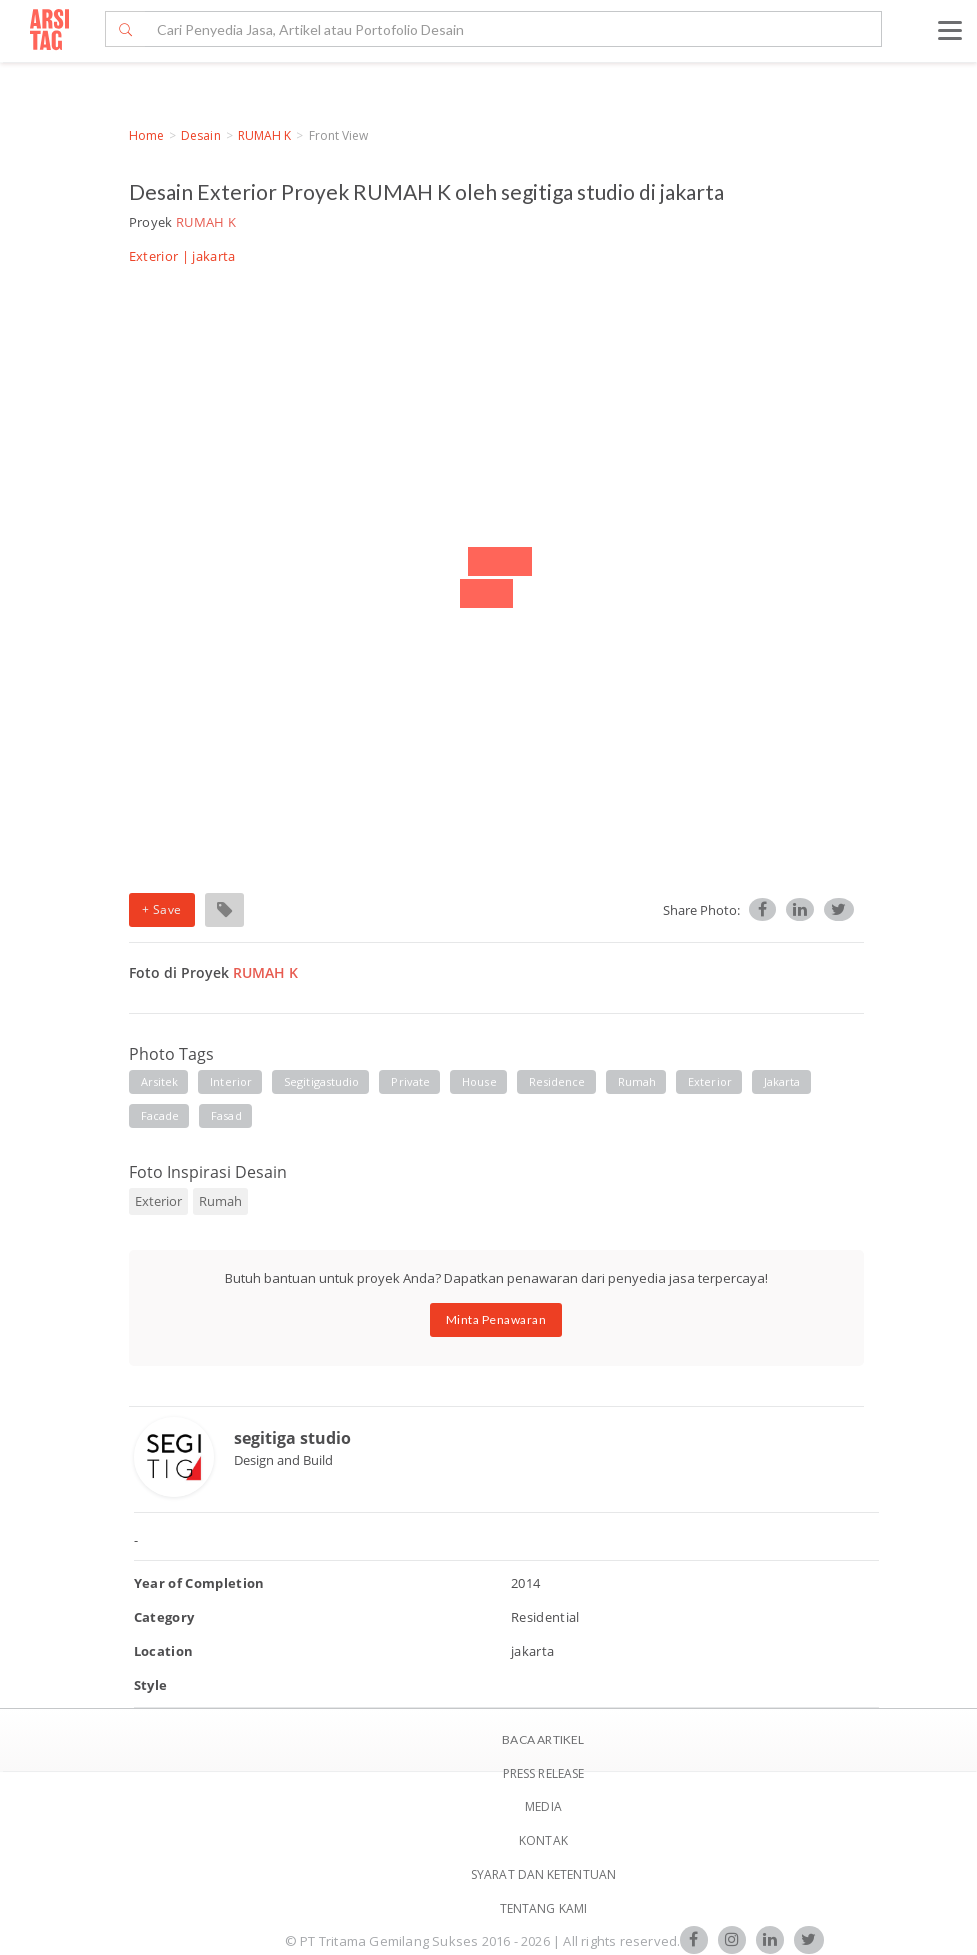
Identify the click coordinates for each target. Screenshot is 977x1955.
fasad (226, 1115)
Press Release (543, 1773)
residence (557, 1081)
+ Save (162, 909)
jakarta (782, 1081)
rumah (637, 1081)
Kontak (543, 1840)
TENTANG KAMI (543, 1908)
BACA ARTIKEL (543, 1739)
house (479, 1081)
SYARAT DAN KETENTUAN (543, 1874)
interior (231, 1081)
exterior (710, 1081)
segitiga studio (292, 1438)
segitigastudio (321, 1081)
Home (146, 135)
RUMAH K (265, 135)
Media (543, 1806)
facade (160, 1115)
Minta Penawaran (496, 1319)
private (410, 1081)
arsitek (160, 1081)
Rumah (220, 1201)
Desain (201, 135)
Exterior (154, 256)
